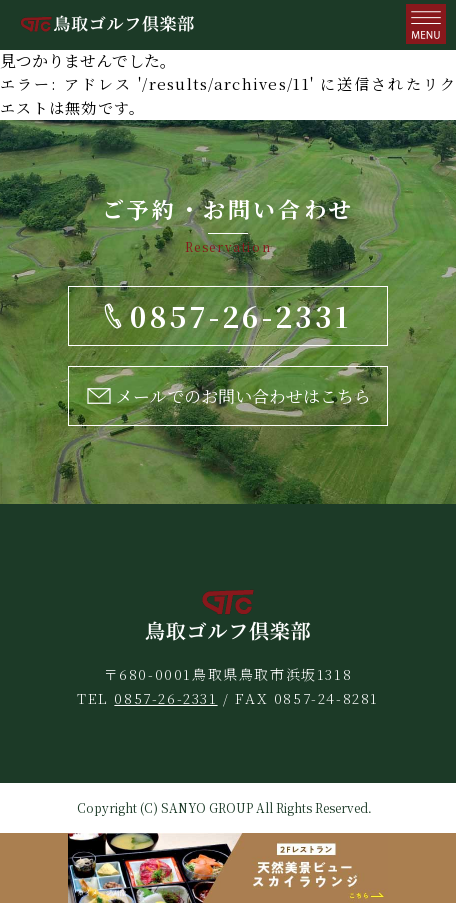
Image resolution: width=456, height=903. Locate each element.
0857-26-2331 (165, 698)
